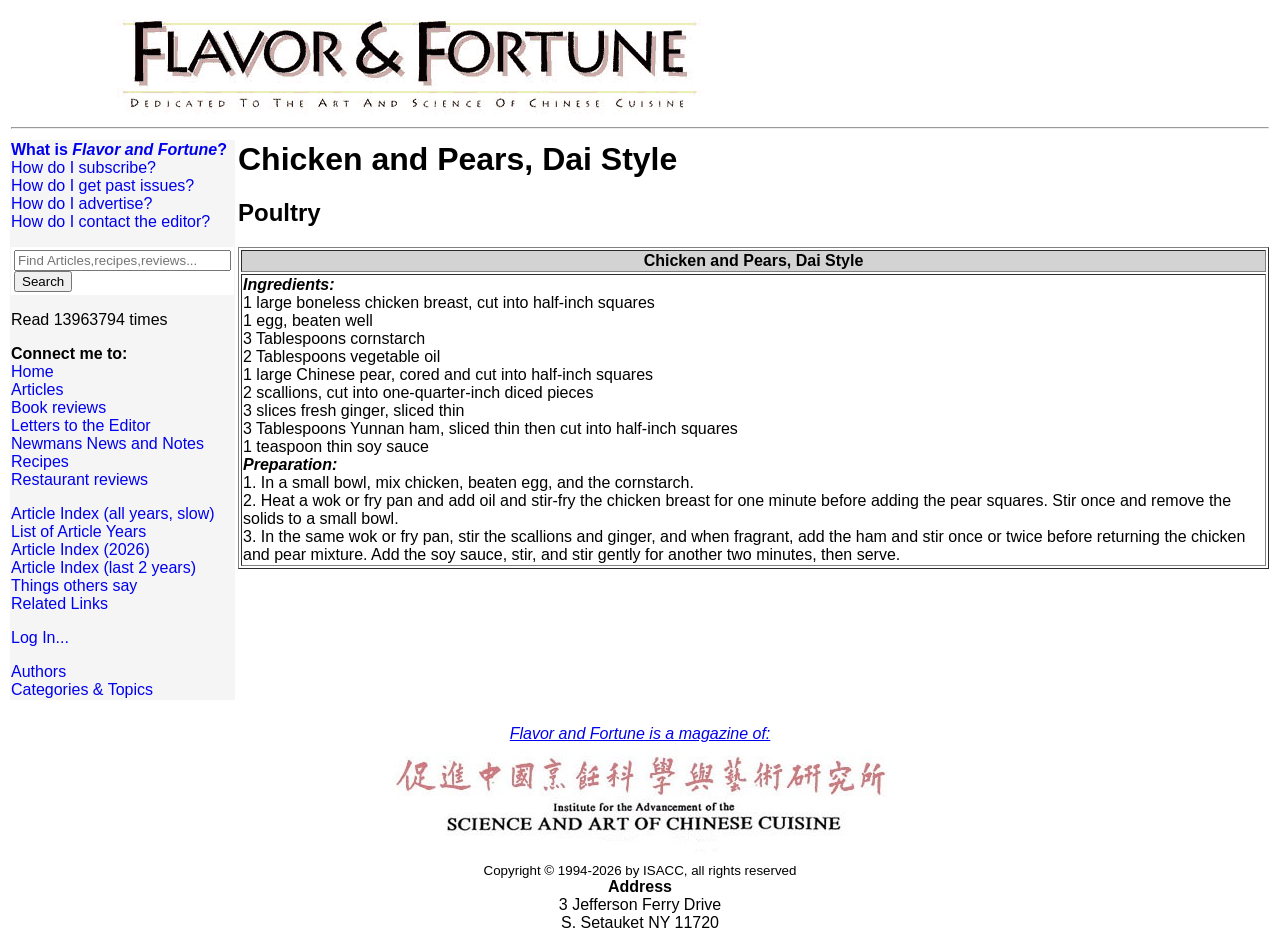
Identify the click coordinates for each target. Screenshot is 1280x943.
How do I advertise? (81, 203)
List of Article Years (78, 531)
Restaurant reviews (79, 479)
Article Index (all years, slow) (113, 513)
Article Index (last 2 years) (103, 567)
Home (32, 371)
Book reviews (58, 407)
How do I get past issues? (102, 185)
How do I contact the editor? (110, 221)
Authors (38, 671)
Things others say (74, 585)
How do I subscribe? (83, 167)
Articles (37, 389)
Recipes (40, 461)
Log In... (40, 637)
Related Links (59, 603)
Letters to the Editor (81, 425)
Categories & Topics (82, 689)
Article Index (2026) (80, 549)
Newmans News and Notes (107, 443)
